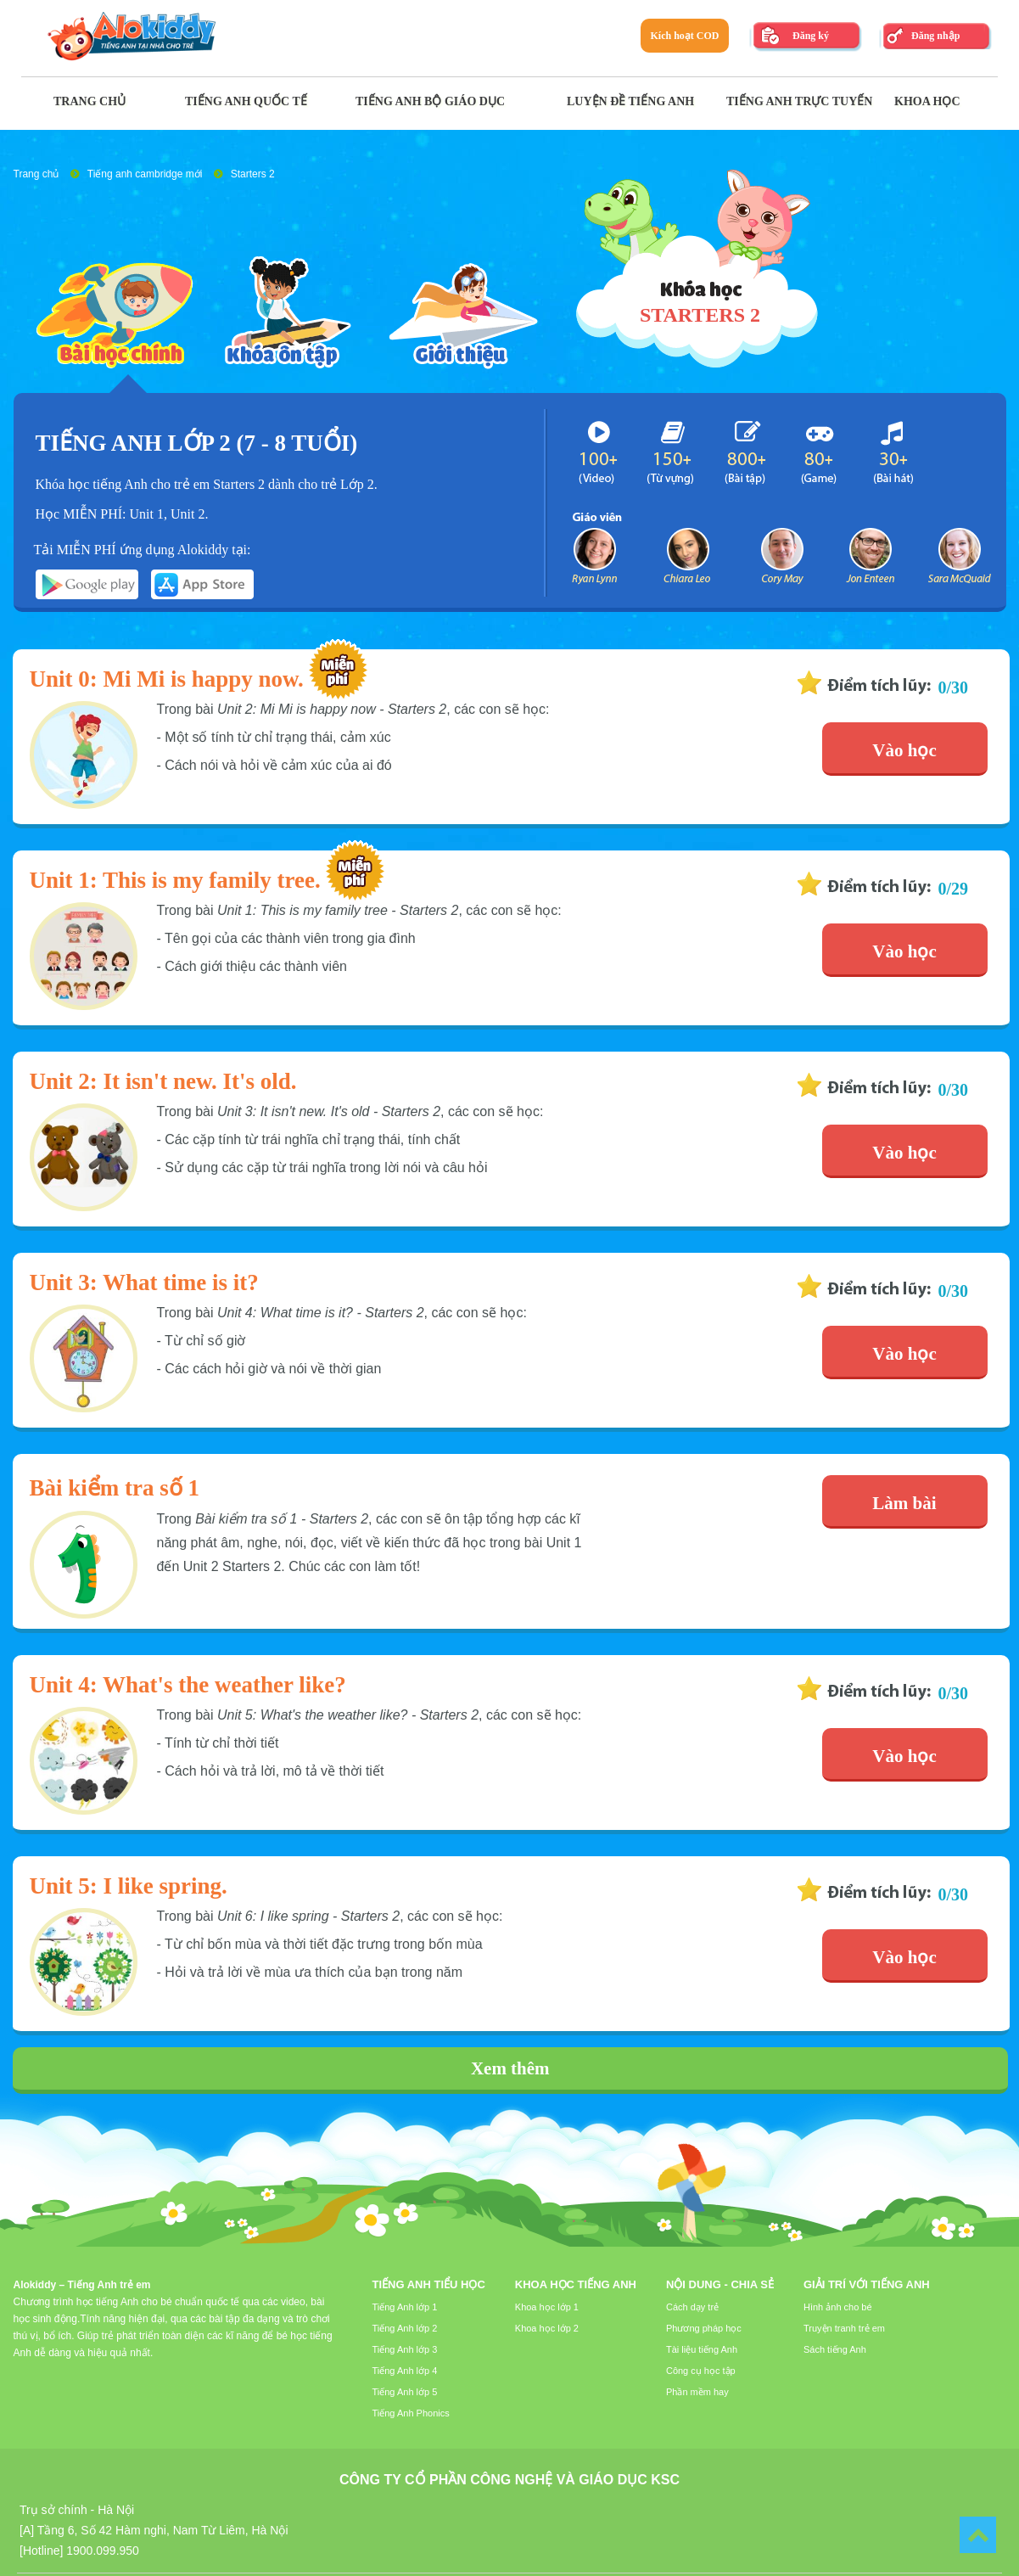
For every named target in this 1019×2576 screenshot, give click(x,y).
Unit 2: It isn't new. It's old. (163, 1081)
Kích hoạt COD (684, 36)
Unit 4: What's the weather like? (188, 1685)
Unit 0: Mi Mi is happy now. (167, 679)
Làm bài (904, 1503)
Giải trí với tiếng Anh (866, 2284)
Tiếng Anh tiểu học (428, 2284)
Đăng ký (810, 36)
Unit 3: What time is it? (144, 1282)
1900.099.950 (102, 2550)
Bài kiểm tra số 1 (115, 1488)
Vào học (904, 750)
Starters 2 (253, 174)
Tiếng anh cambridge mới (145, 174)
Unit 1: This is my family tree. (175, 880)
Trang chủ (36, 174)
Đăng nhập (935, 36)
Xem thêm (510, 2068)
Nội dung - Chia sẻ (720, 2284)
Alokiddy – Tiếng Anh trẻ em (82, 2285)
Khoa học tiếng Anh (575, 2284)
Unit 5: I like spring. (128, 1886)
